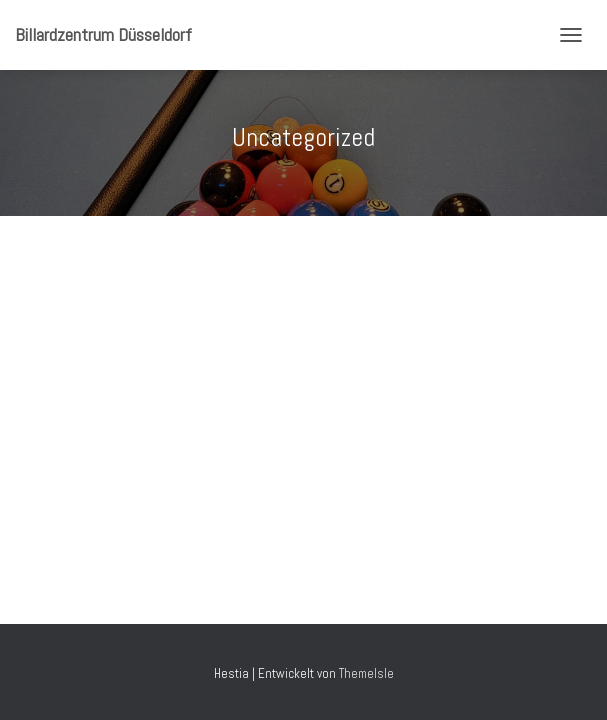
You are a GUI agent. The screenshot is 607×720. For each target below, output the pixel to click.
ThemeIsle (366, 673)
